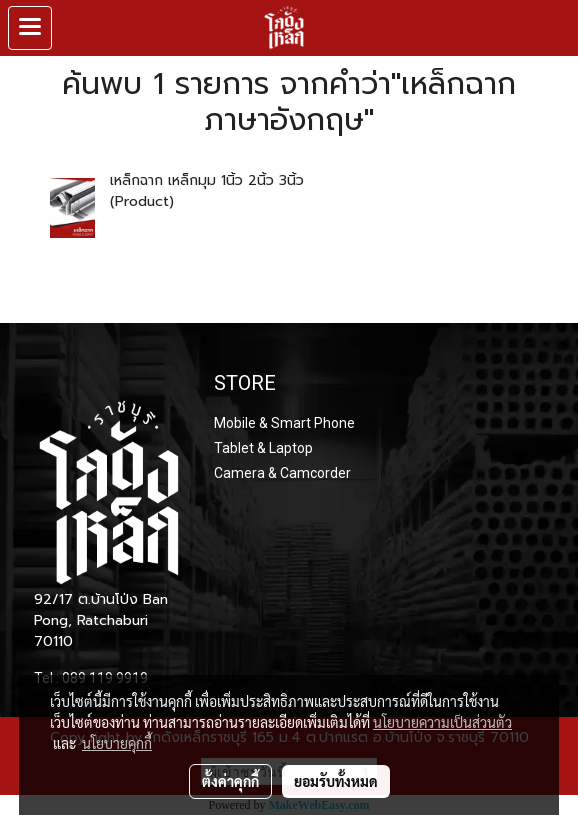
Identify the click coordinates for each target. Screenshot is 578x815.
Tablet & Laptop (263, 448)
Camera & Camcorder (282, 473)
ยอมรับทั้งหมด (336, 781)
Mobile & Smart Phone (284, 423)
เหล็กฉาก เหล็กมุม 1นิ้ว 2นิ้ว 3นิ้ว (207, 180)
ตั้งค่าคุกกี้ (230, 781)
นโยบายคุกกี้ (117, 743)
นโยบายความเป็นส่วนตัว (442, 722)
